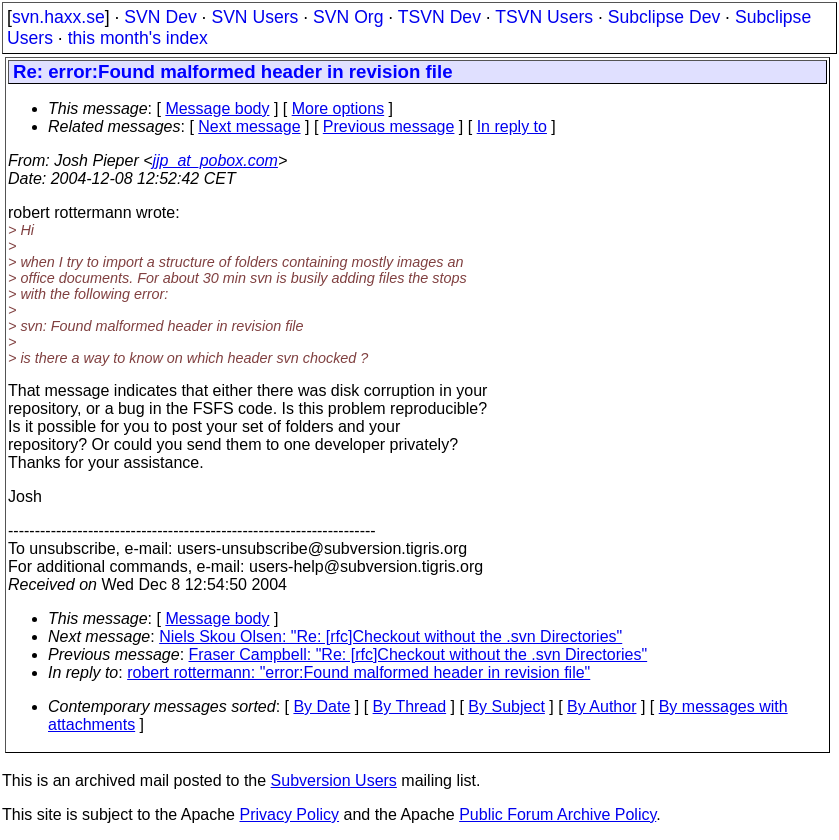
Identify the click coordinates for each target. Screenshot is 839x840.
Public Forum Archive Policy (557, 814)
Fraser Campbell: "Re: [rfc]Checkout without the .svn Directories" (418, 654)
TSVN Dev (439, 17)
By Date (321, 706)
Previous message (389, 126)
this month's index (138, 38)
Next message (249, 126)
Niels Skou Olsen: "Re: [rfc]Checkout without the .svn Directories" (390, 636)
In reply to (512, 126)
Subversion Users (334, 780)
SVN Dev (160, 17)
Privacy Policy (289, 814)
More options (338, 108)
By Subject (506, 706)
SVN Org (348, 17)
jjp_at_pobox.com (215, 160)
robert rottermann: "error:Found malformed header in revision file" (358, 672)
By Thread (410, 706)
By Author (601, 706)
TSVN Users (544, 17)
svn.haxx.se (58, 17)
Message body (217, 108)
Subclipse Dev (664, 17)
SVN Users (254, 17)
